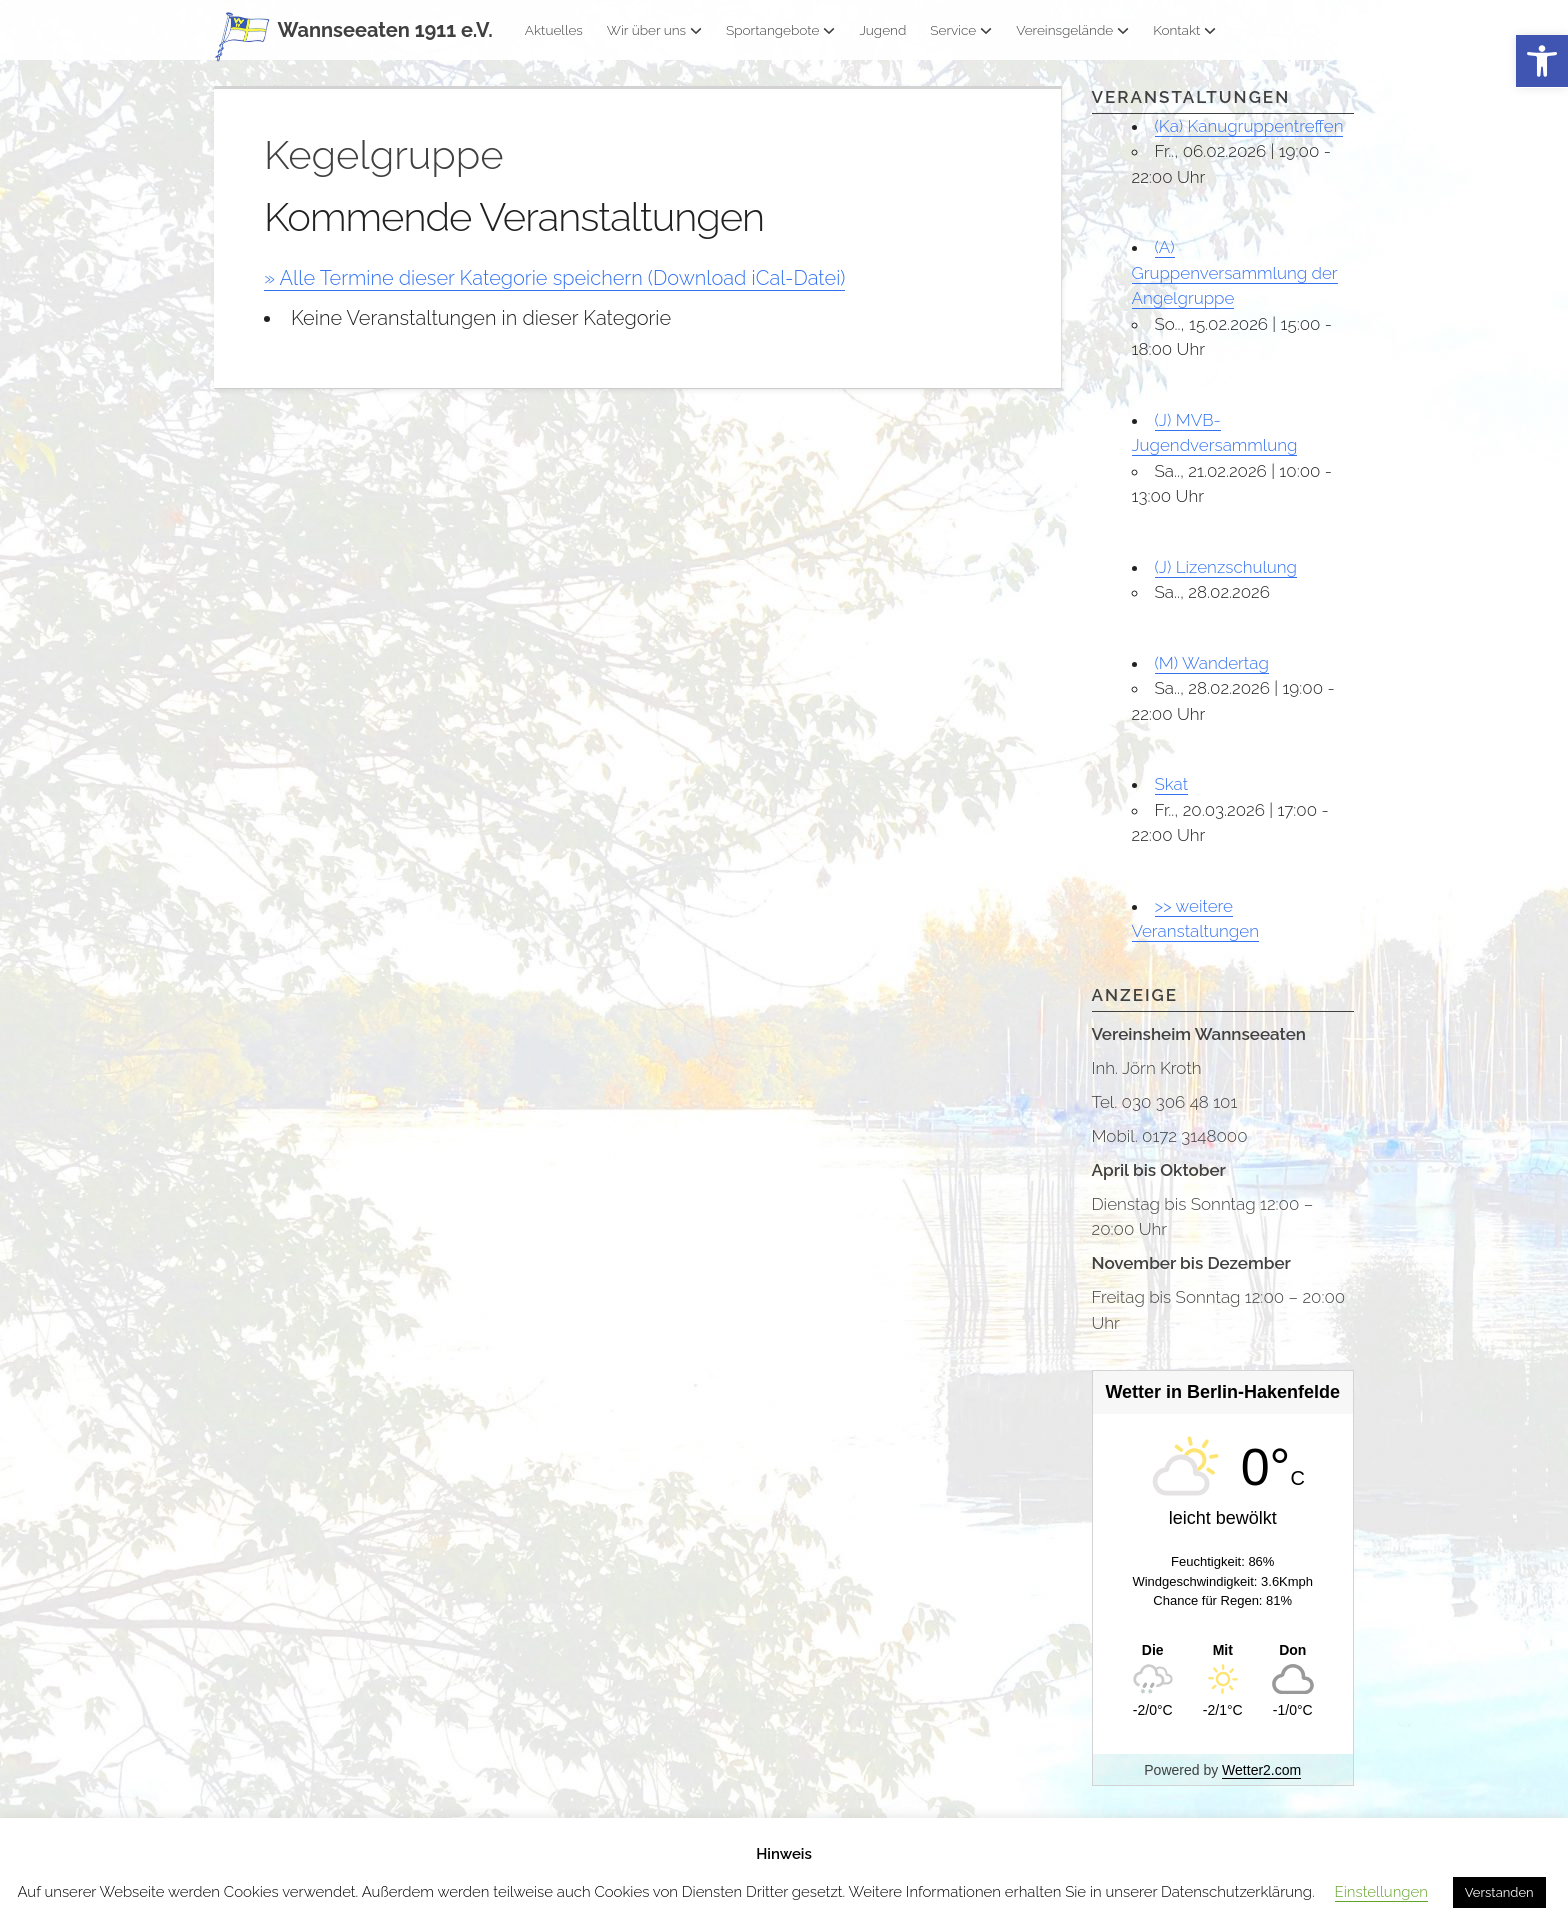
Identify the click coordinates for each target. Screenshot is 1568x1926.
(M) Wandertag (1212, 663)
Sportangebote (780, 30)
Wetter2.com (1261, 1770)
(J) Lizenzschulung (1226, 567)
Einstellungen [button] (1381, 1892)
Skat (1172, 784)
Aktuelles (554, 30)
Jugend (882, 30)
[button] (1542, 61)
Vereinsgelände (1072, 30)
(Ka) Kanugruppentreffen (1249, 126)
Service (961, 30)
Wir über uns (654, 30)
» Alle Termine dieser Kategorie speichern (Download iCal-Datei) (554, 278)
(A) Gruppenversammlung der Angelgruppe (1235, 272)
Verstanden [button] (1499, 1892)
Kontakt (1184, 30)
